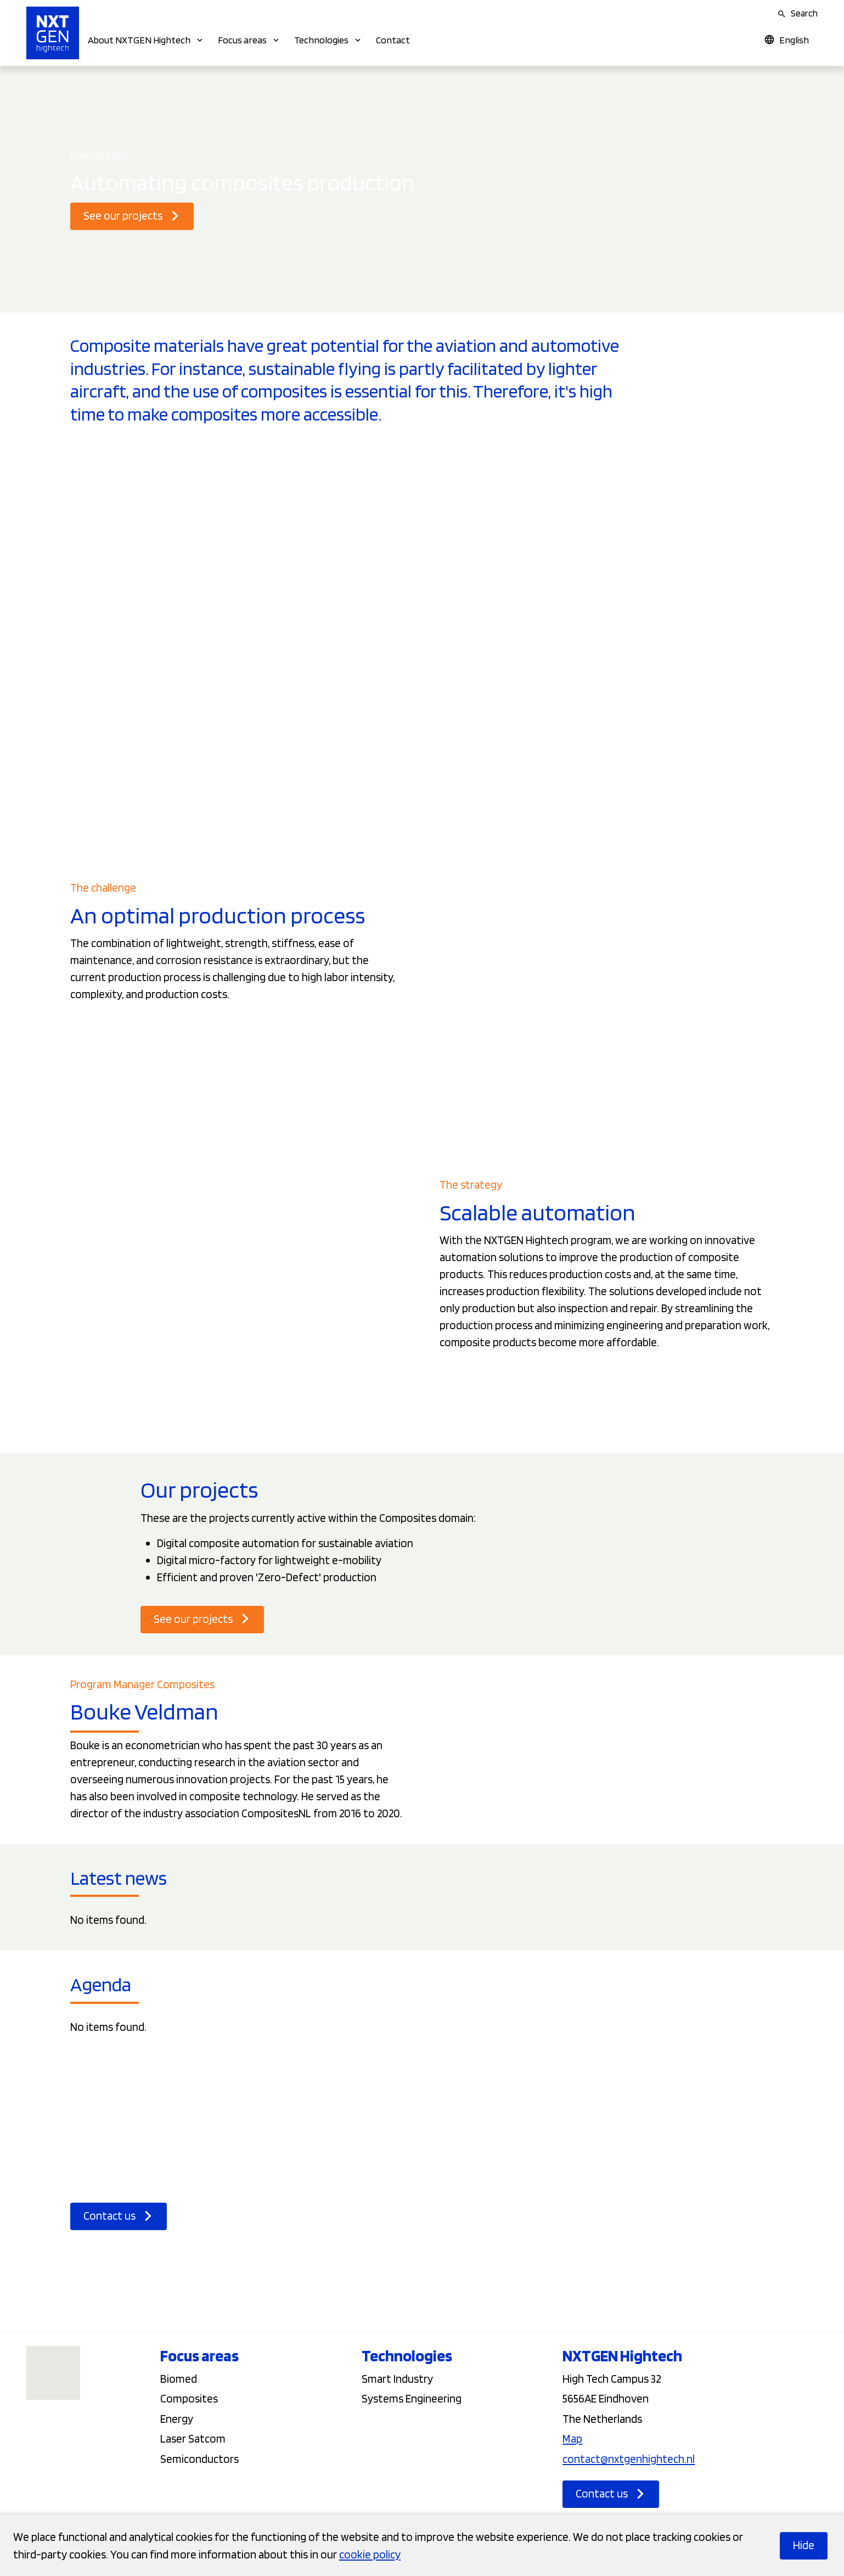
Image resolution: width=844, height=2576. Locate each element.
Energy (176, 2419)
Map (572, 2438)
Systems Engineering (412, 2398)
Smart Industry (397, 2378)
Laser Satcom (193, 2438)
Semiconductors (199, 2459)
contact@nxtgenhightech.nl (628, 2459)
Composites (189, 2398)
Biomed (178, 2378)
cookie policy (370, 2554)
